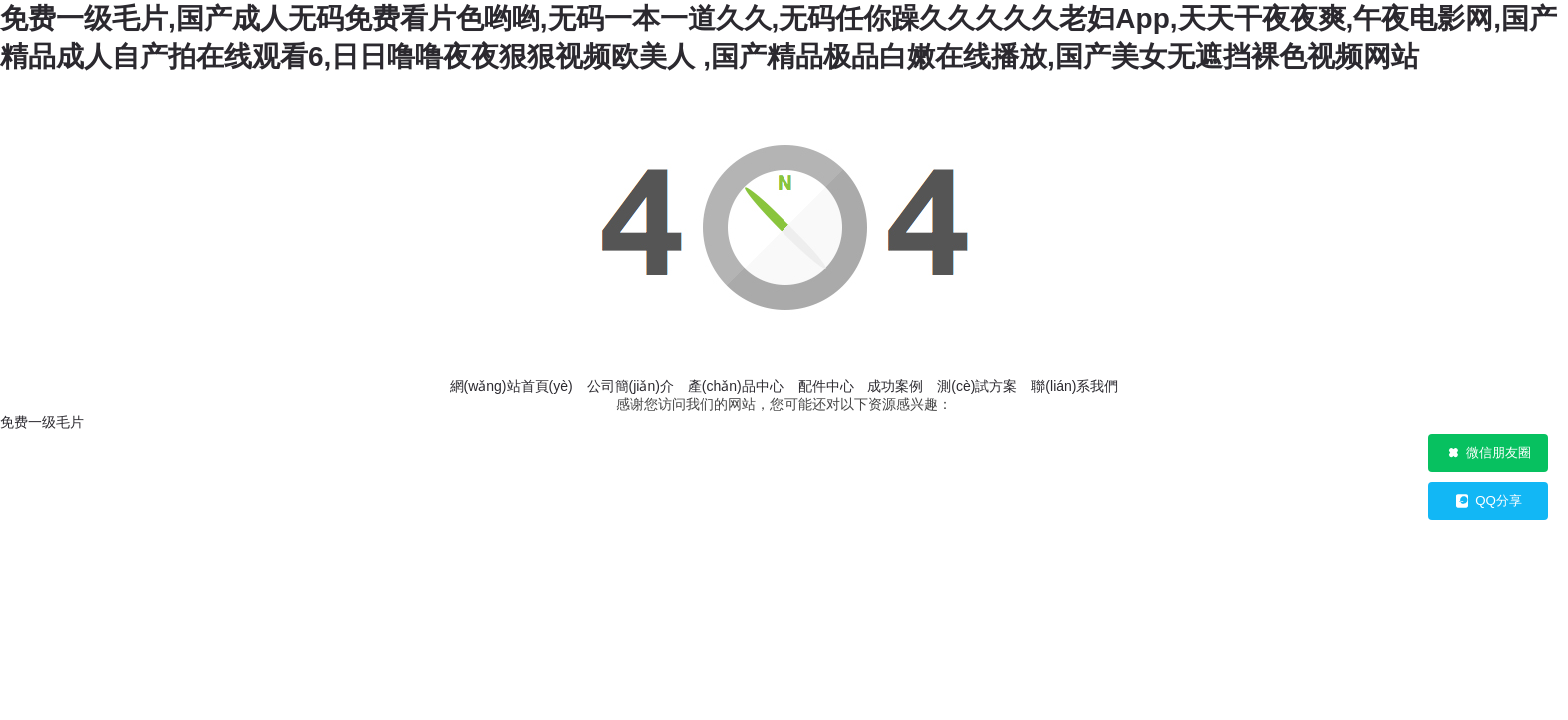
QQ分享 (1488, 501)
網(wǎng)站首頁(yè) (511, 386)
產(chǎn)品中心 (736, 386)
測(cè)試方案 (977, 386)
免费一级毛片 (42, 422)
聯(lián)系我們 (1074, 386)
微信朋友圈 (1488, 453)
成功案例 (895, 386)
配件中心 (826, 386)
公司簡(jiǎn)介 (630, 386)
